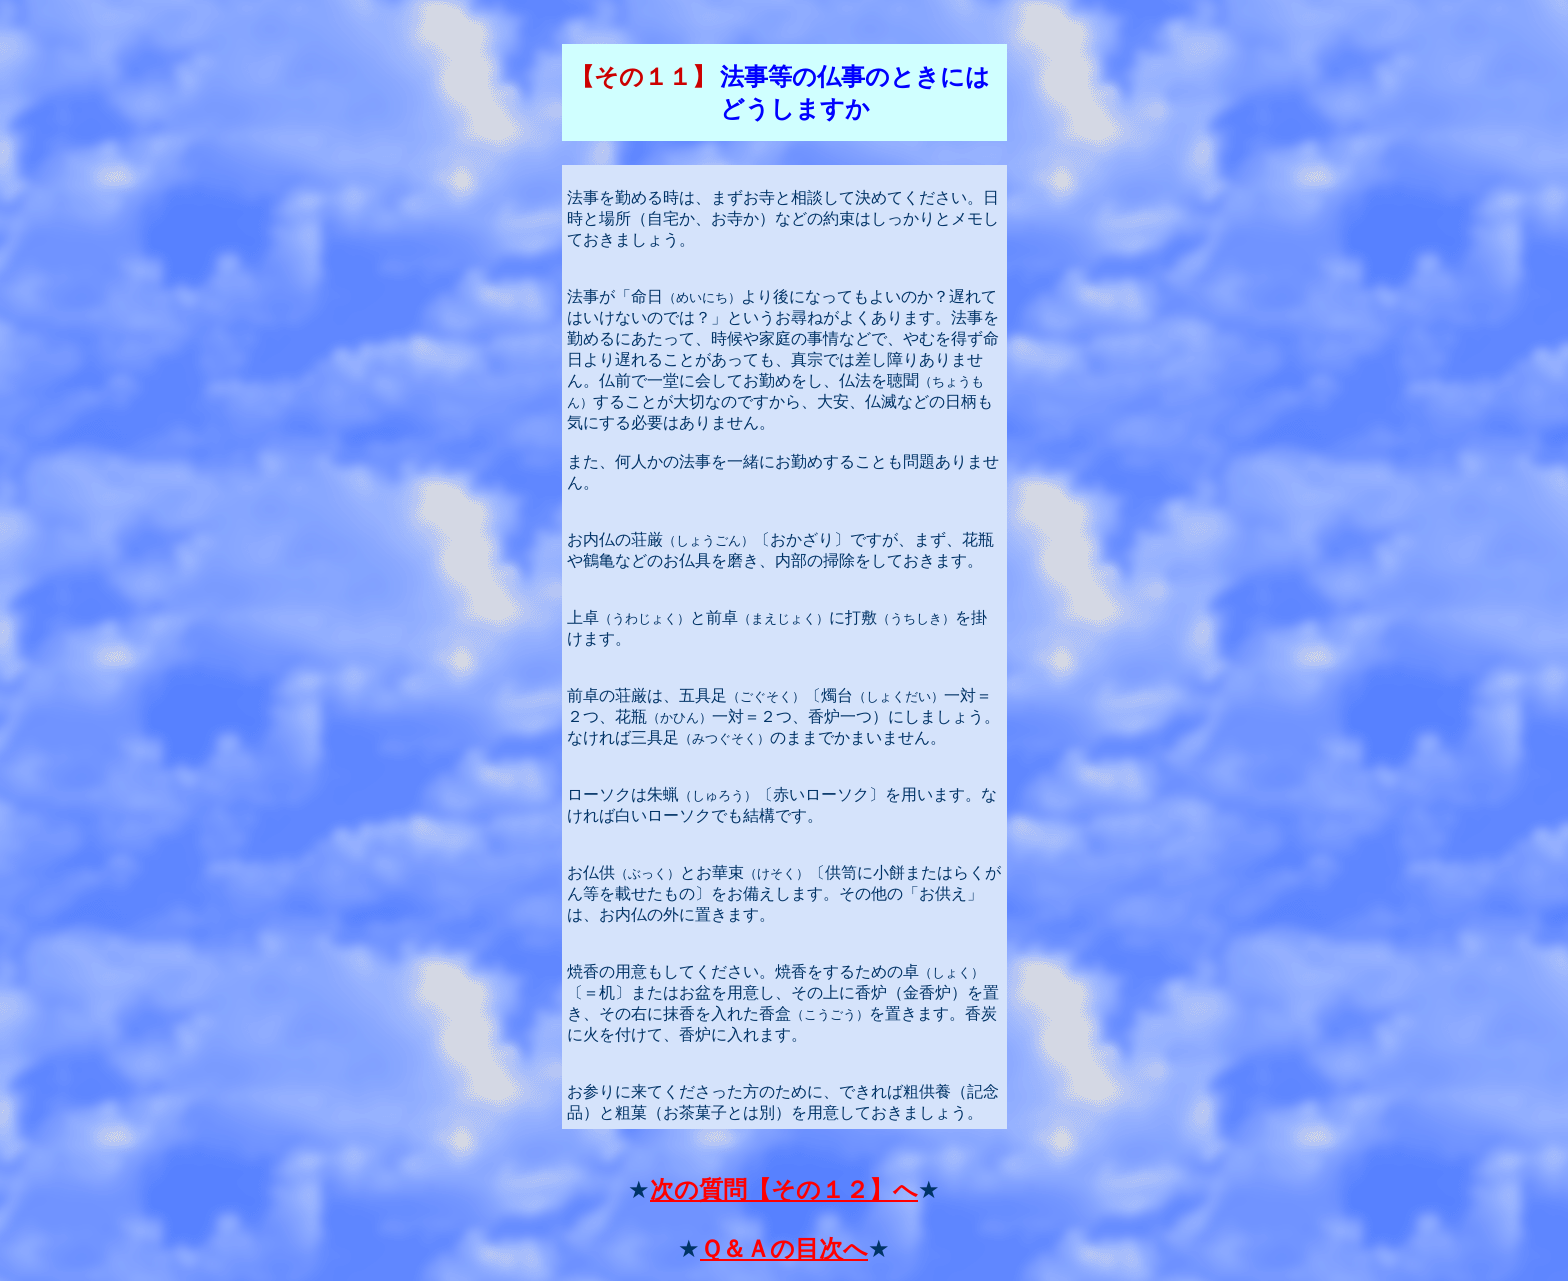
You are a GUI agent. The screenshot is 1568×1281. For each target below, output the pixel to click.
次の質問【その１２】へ (784, 1190)
